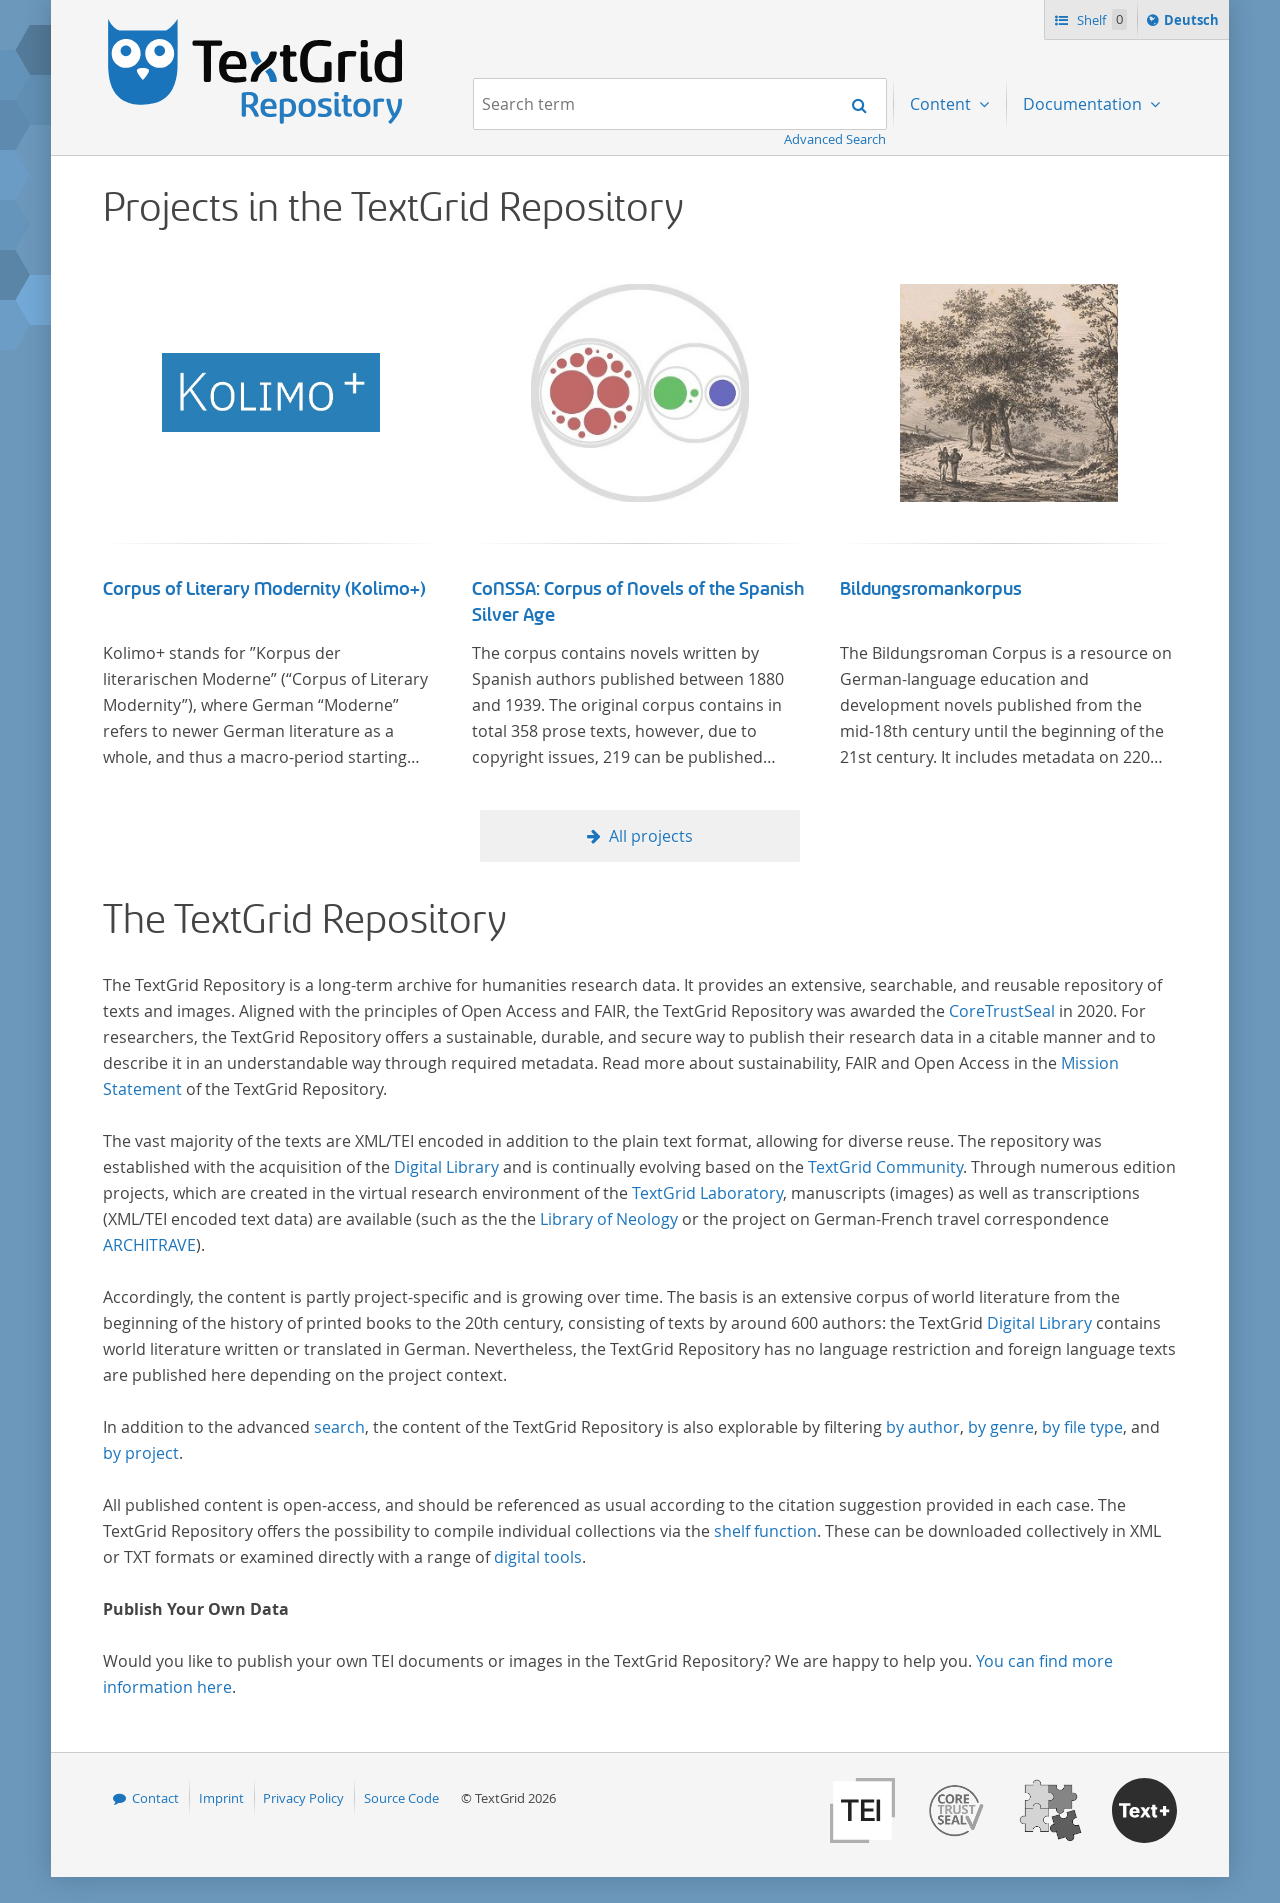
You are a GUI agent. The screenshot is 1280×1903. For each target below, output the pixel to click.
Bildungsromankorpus (931, 589)
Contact (155, 1798)
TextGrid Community (885, 1167)
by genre (1001, 1427)
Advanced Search (835, 139)
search (339, 1427)
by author (923, 1427)
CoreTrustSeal (1002, 1011)
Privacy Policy (303, 1798)
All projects (651, 836)
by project (141, 1453)
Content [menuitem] (942, 104)
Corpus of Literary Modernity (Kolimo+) (264, 589)
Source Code (401, 1798)
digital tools (538, 1557)
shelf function (765, 1531)
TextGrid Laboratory (707, 1193)
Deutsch (1193, 23)
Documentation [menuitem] (1084, 104)
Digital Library (446, 1167)
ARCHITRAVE (149, 1245)
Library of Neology (609, 1219)
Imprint (221, 1798)
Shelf (1100, 19)
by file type (1082, 1427)
